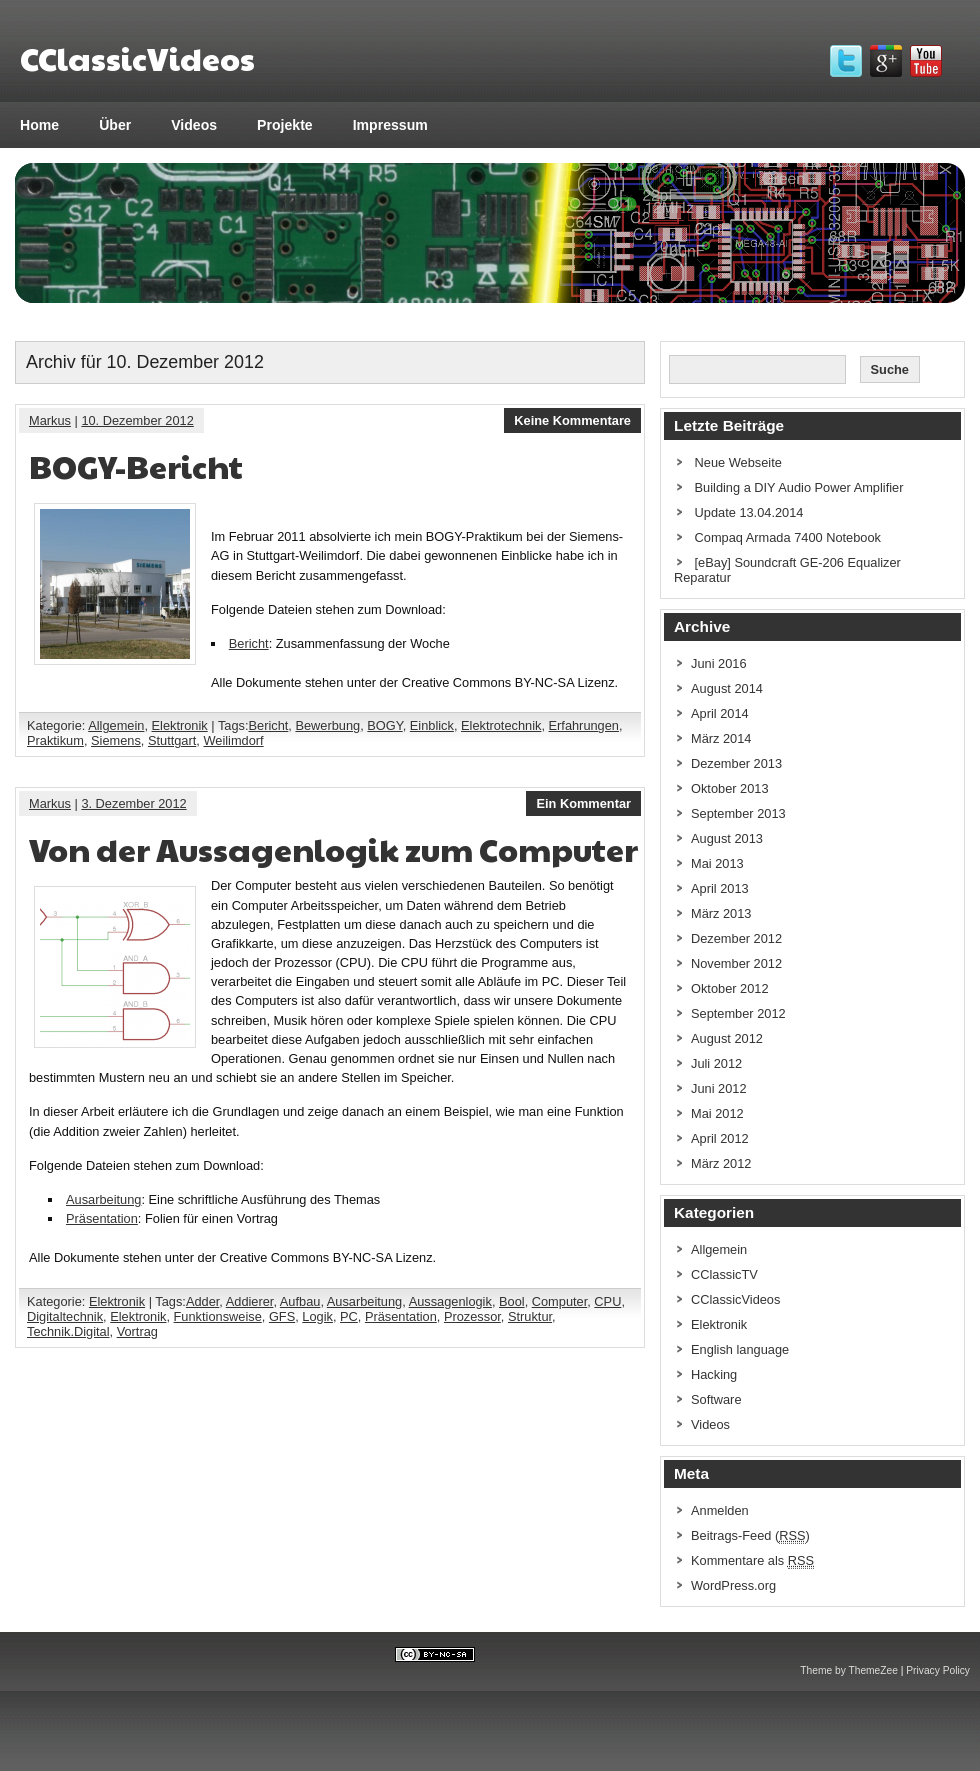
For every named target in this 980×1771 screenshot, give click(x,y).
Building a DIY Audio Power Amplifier (799, 487)
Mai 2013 (717, 863)
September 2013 (738, 813)
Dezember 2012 (736, 938)
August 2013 (727, 838)
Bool (512, 1301)
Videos (194, 125)
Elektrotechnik (501, 725)
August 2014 (727, 688)
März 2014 (721, 738)
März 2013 (721, 913)
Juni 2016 (719, 663)
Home (39, 125)
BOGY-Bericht (136, 465)
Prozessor (472, 1316)
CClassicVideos (735, 1299)
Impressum (390, 125)
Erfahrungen (584, 725)
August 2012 (727, 1038)
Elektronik (180, 725)
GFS (282, 1316)
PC (349, 1316)
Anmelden (720, 1510)
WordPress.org (733, 1585)
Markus (50, 420)
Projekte (285, 125)
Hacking (714, 1374)
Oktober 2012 (730, 988)
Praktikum (55, 740)
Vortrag (137, 1331)
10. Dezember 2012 (137, 420)
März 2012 (721, 1163)
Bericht (249, 643)
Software (716, 1399)
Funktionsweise (218, 1316)
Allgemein (116, 725)
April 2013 (720, 888)
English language (740, 1349)
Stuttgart (172, 740)
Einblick (432, 725)
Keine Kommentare (572, 420)
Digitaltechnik (65, 1316)
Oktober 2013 (730, 788)
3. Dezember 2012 (133, 803)
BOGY (384, 725)
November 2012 (736, 963)
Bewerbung (327, 725)
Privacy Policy (938, 1670)
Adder (202, 1301)
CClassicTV (724, 1274)
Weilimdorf (233, 740)
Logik (317, 1316)
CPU (607, 1301)
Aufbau (300, 1301)
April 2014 (720, 713)
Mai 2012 (717, 1113)
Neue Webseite (738, 462)
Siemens (116, 740)
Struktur (530, 1316)
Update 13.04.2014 (749, 512)
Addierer (250, 1301)
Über (115, 125)
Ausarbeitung (103, 1199)
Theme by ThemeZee (849, 1670)
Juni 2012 (719, 1088)
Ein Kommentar (583, 803)
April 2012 (720, 1138)
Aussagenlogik (450, 1301)
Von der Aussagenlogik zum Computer (333, 848)
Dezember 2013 (736, 763)
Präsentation (102, 1218)
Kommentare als (752, 1561)
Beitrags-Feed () (750, 1536)
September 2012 (738, 1013)
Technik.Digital (68, 1331)
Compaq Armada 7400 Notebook (788, 537)
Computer (559, 1301)
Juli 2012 (716, 1063)
